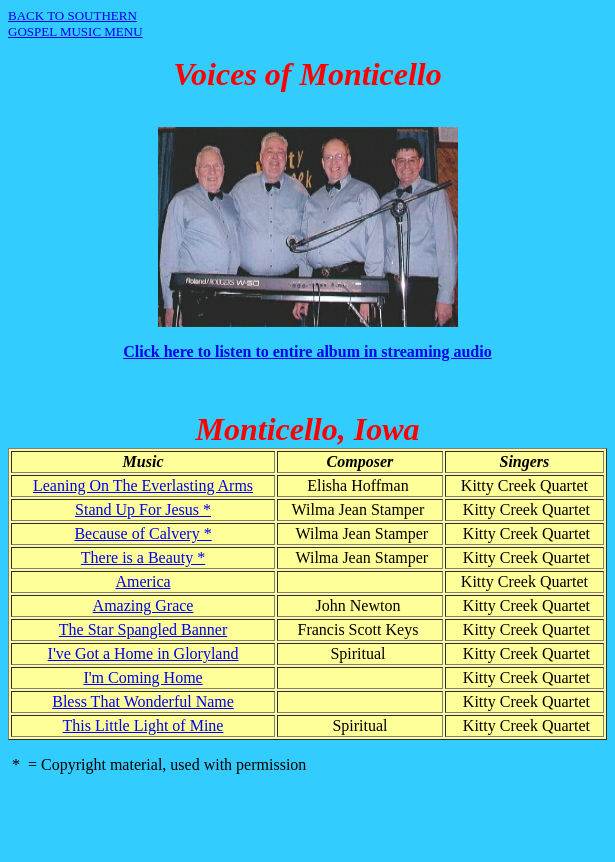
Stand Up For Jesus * (143, 509)
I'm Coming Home (142, 677)
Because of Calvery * (142, 533)
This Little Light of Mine (143, 725)
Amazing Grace (143, 605)
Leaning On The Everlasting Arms (143, 485)
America (143, 581)
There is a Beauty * (143, 557)
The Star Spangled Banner (143, 629)
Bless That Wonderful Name (143, 701)
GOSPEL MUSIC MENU (75, 31)
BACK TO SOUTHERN (72, 15)
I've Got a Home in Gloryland (143, 653)
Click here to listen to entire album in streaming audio (307, 351)
